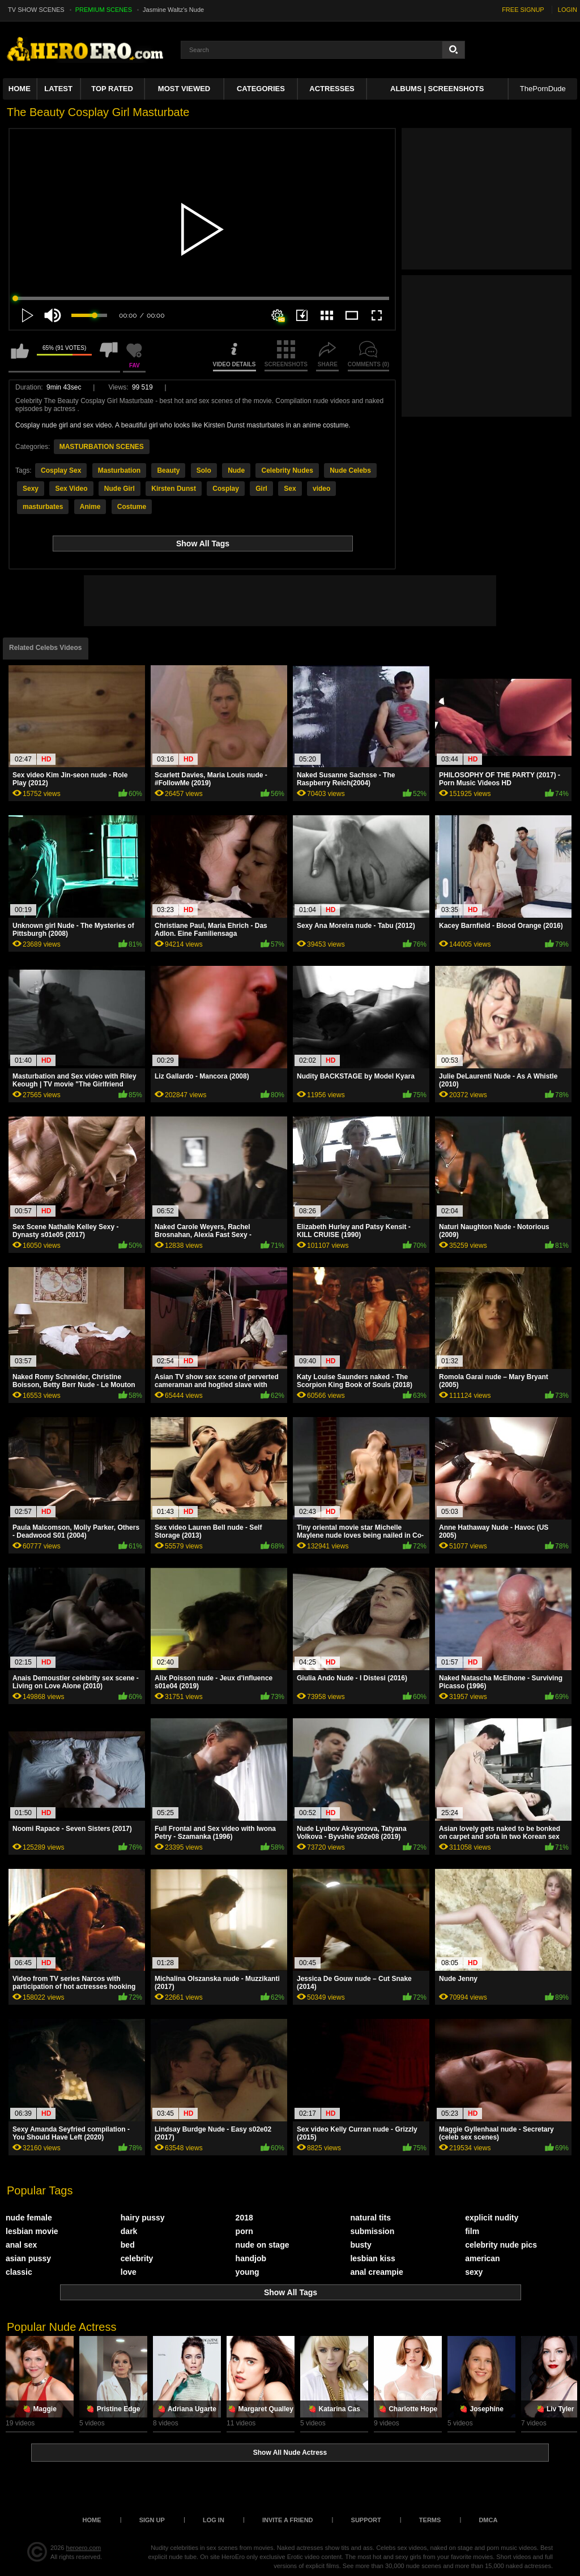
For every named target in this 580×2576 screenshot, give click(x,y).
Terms (430, 2520)
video (321, 489)
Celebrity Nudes (287, 470)
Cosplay (225, 489)
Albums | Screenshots (437, 88)
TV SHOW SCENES (36, 9)
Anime (90, 507)
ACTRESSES (331, 88)
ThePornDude (543, 88)
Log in (213, 2520)
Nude (236, 470)
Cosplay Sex (61, 470)
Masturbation (119, 470)
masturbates (43, 507)
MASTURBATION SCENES (101, 447)
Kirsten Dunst (173, 489)
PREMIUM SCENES (103, 9)
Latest (58, 88)
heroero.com (83, 2547)
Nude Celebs (350, 470)
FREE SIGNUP (523, 9)
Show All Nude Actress (290, 2453)
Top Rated (112, 88)
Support (366, 2520)
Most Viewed (184, 88)
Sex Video (71, 489)
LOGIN (567, 9)
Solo (204, 470)
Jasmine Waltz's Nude (173, 9)
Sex (290, 489)
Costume (131, 507)
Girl (261, 489)
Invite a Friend (287, 2520)
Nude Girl (119, 489)
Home (19, 88)
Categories (261, 88)
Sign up (152, 2520)
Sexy (31, 489)
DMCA (488, 2520)
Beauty (168, 470)
